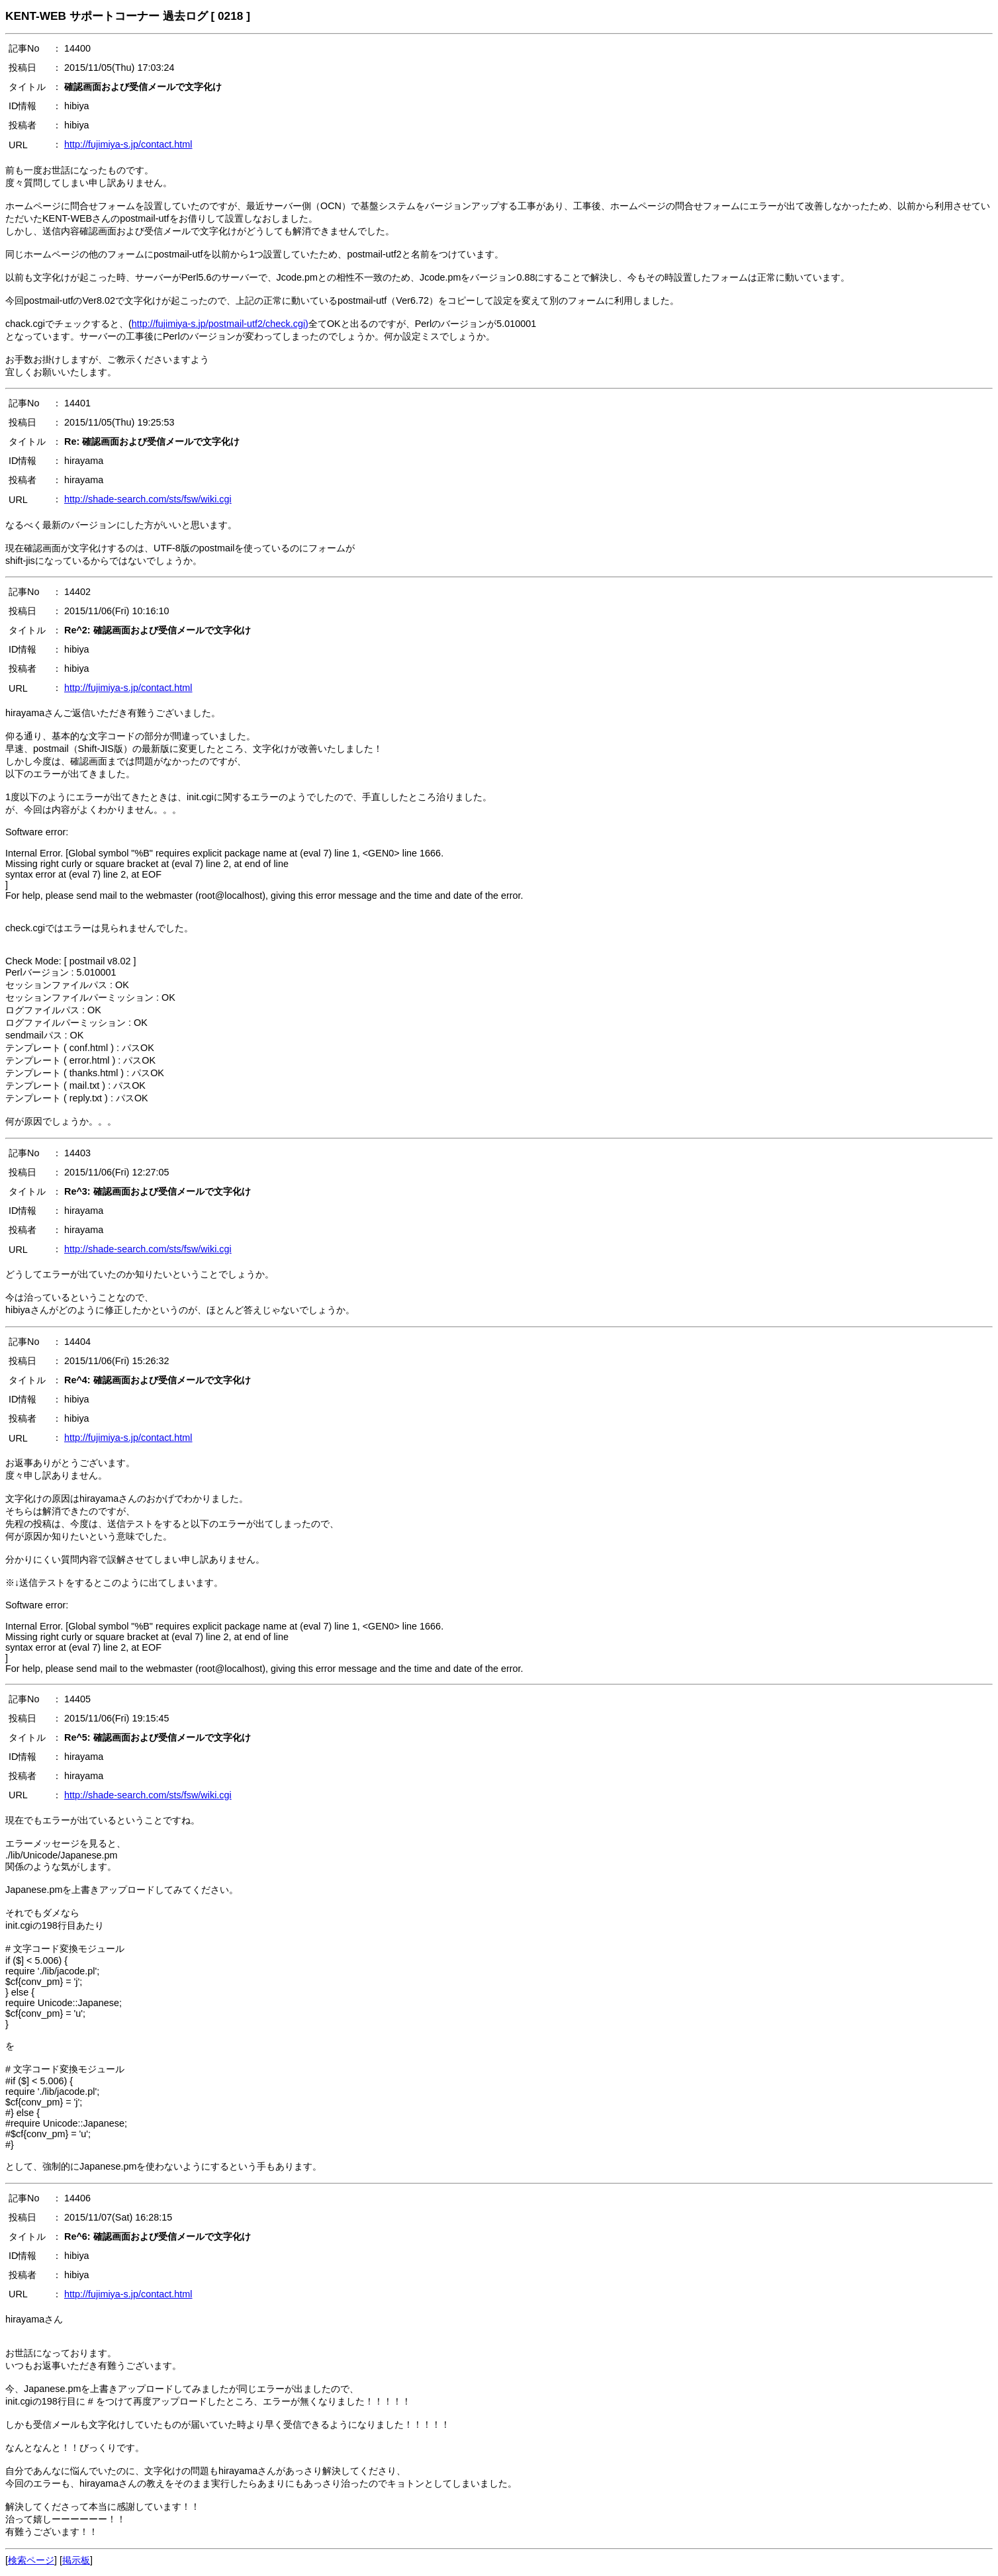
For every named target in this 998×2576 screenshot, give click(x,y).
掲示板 (76, 2560)
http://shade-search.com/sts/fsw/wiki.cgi (148, 499)
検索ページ (31, 2560)
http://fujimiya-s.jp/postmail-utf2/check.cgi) (220, 323)
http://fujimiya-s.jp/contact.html (128, 144)
